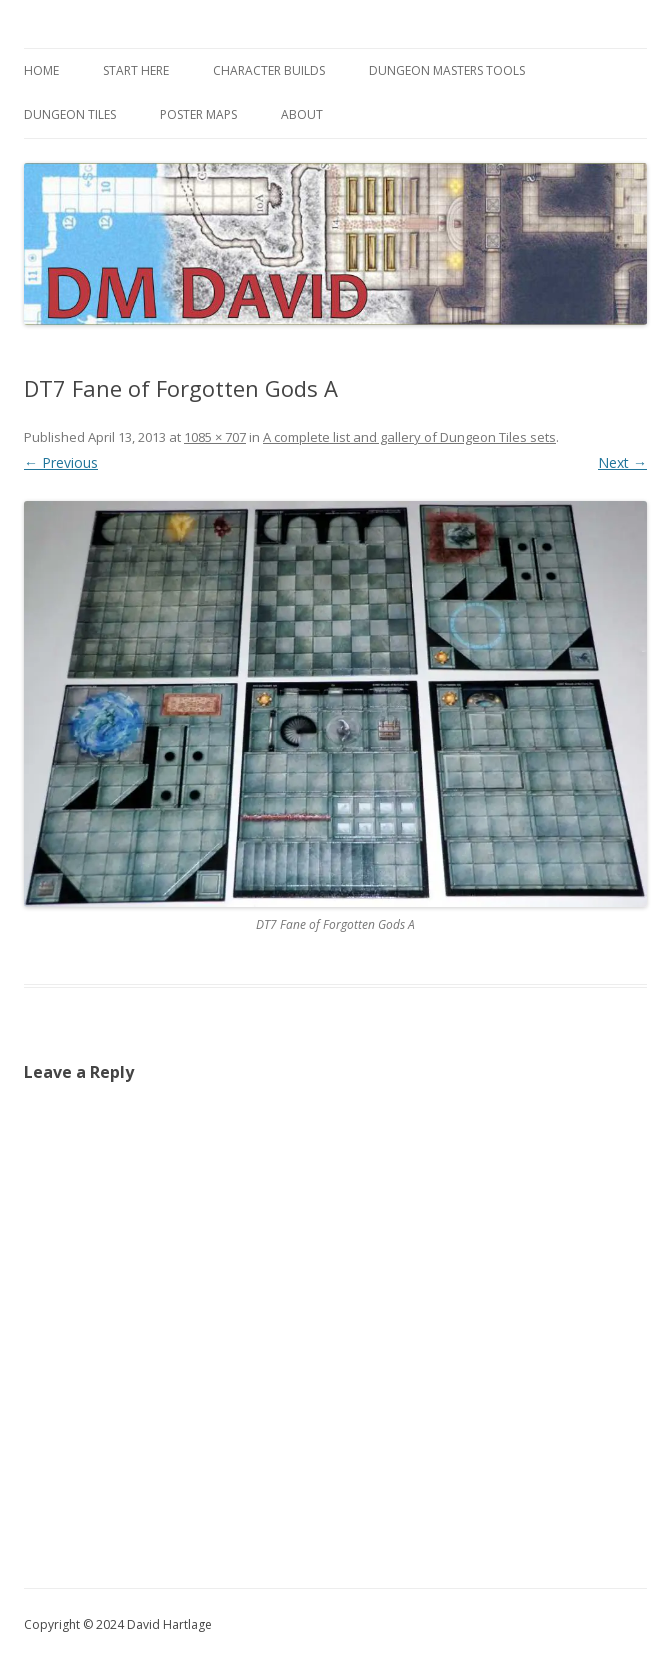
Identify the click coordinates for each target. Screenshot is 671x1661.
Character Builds (269, 70)
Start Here (136, 70)
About (302, 114)
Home (41, 70)
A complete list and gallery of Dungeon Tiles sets (409, 437)
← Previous (61, 462)
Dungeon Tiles (70, 114)
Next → (622, 462)
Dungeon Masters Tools (447, 70)
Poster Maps (198, 114)
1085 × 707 (215, 437)
